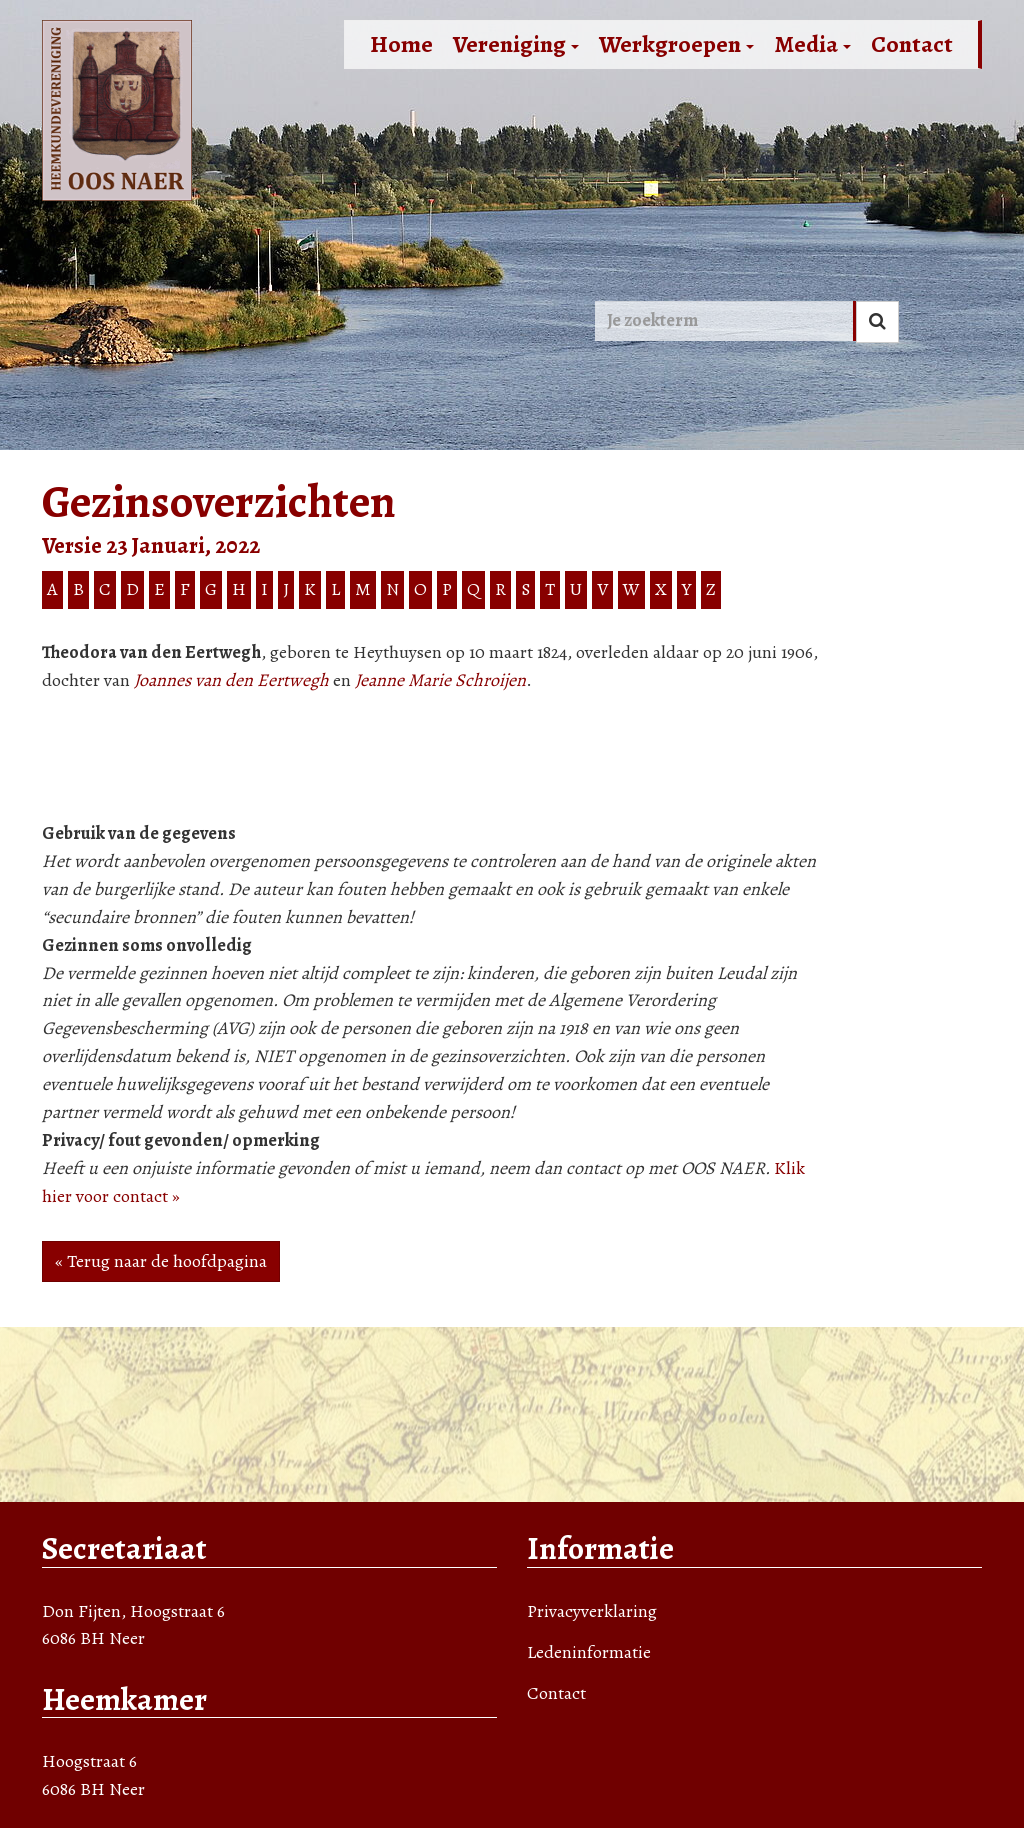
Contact (912, 44)
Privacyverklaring (592, 1611)
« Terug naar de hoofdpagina (161, 1261)
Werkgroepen (676, 44)
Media (812, 44)
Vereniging (516, 44)
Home (401, 44)
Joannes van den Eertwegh (231, 680)
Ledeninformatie (589, 1652)
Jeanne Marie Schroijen (440, 680)
